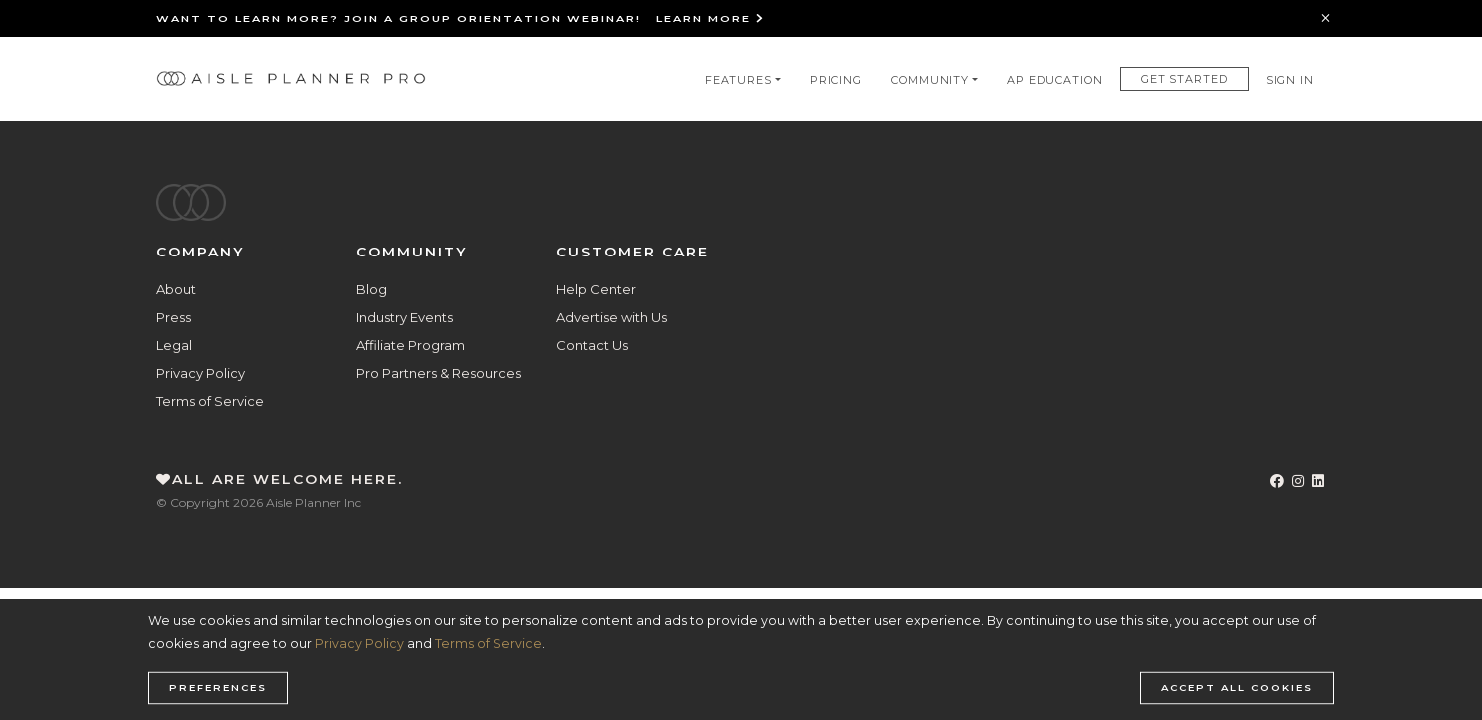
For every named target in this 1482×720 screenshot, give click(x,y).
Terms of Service (210, 401)
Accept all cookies (1237, 688)
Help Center (596, 289)
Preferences (218, 688)
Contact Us (592, 345)
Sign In (1290, 80)
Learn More (710, 18)
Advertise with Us (611, 317)
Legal (174, 345)
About (176, 289)
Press (173, 317)
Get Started (1184, 79)
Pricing (836, 80)
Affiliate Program (410, 345)
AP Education (1055, 80)
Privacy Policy (200, 373)
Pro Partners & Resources (438, 373)
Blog (371, 289)
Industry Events (404, 317)
